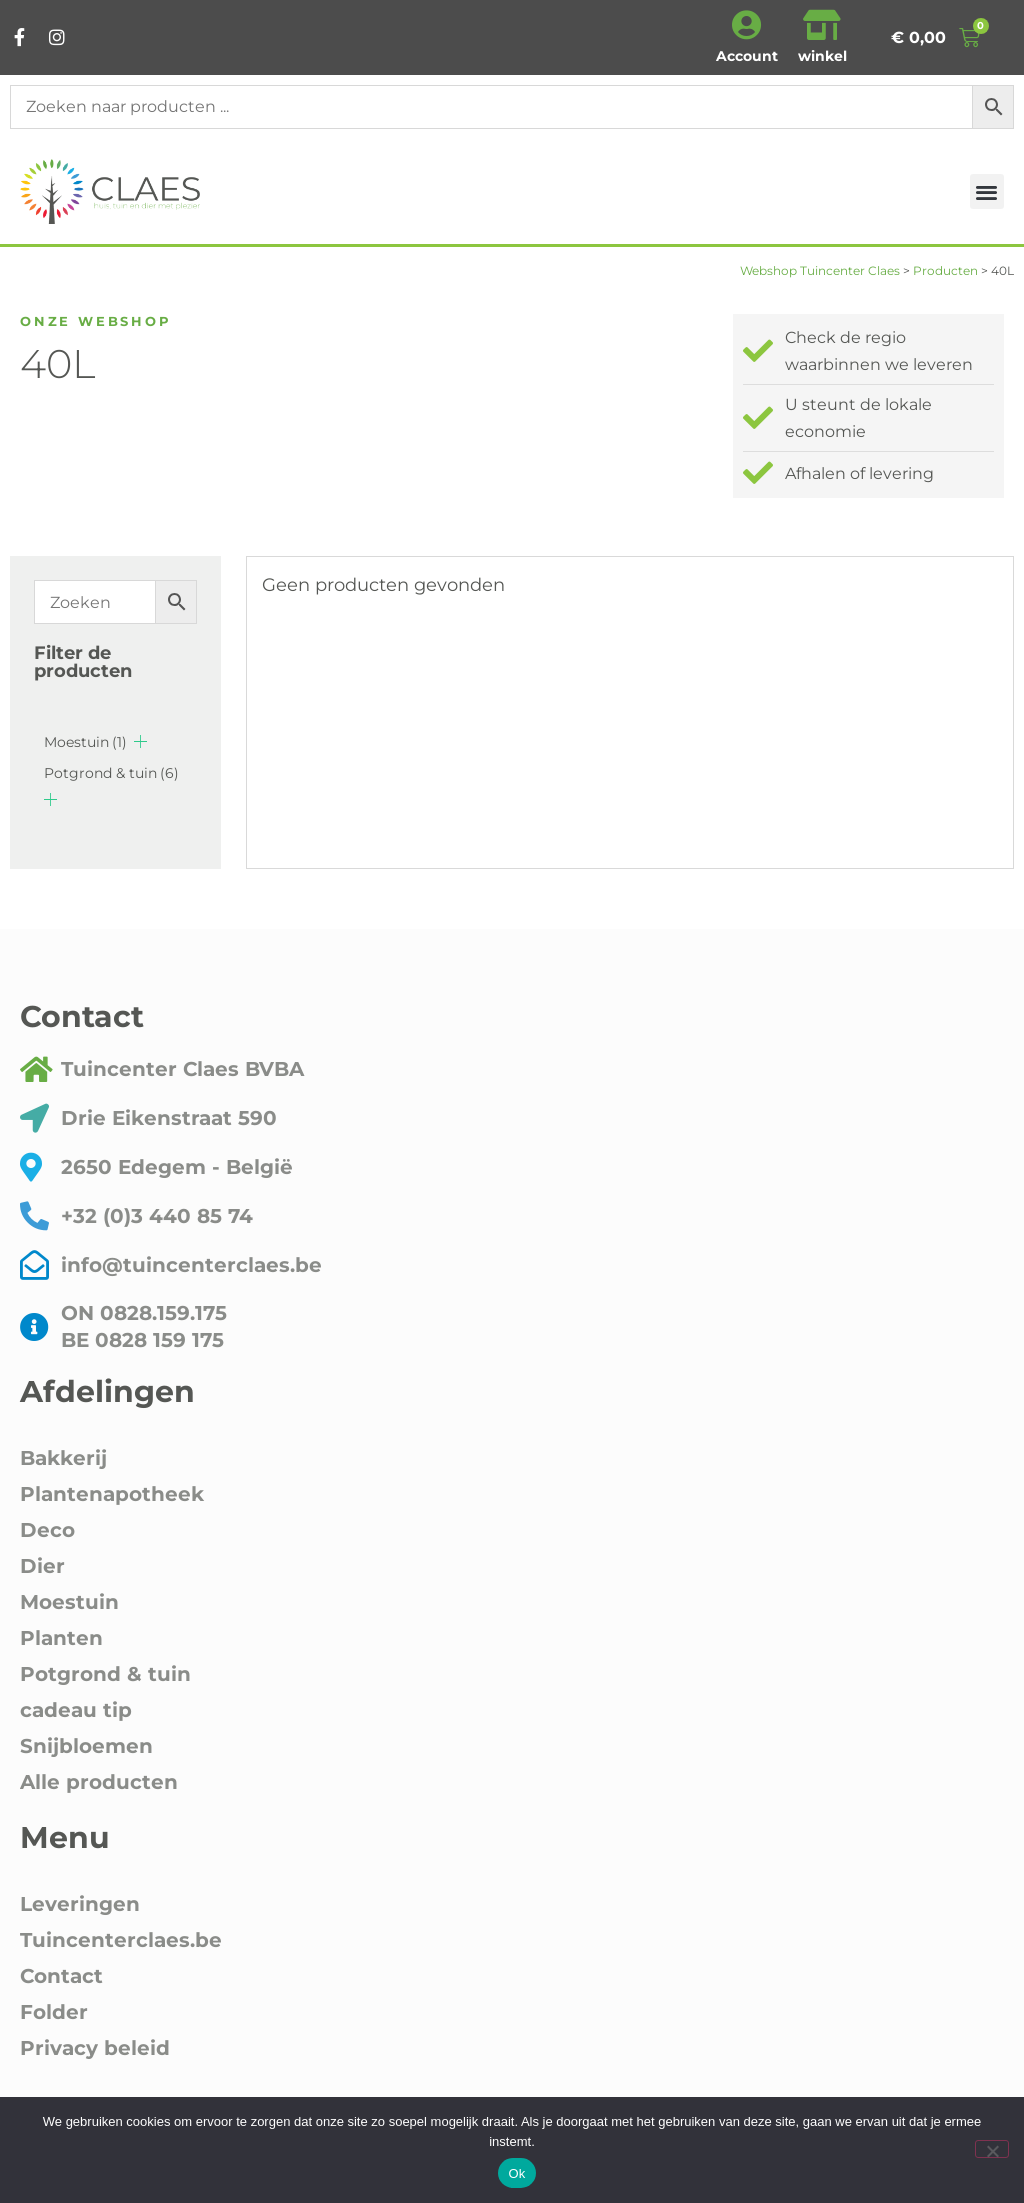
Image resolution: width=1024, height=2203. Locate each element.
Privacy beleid (95, 2048)
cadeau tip (76, 1710)
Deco (47, 1530)
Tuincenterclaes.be (121, 1940)
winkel (822, 56)
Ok (516, 2173)
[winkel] (822, 25)
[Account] (747, 25)
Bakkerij (63, 1458)
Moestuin (85, 742)
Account (747, 56)
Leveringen (80, 1904)
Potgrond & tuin (111, 773)
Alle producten (99, 1782)
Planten (61, 1638)
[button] (987, 191)
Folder (54, 2012)
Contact (61, 1976)
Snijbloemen (86, 1746)
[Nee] (992, 2149)
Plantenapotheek (112, 1494)
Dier (42, 1566)
